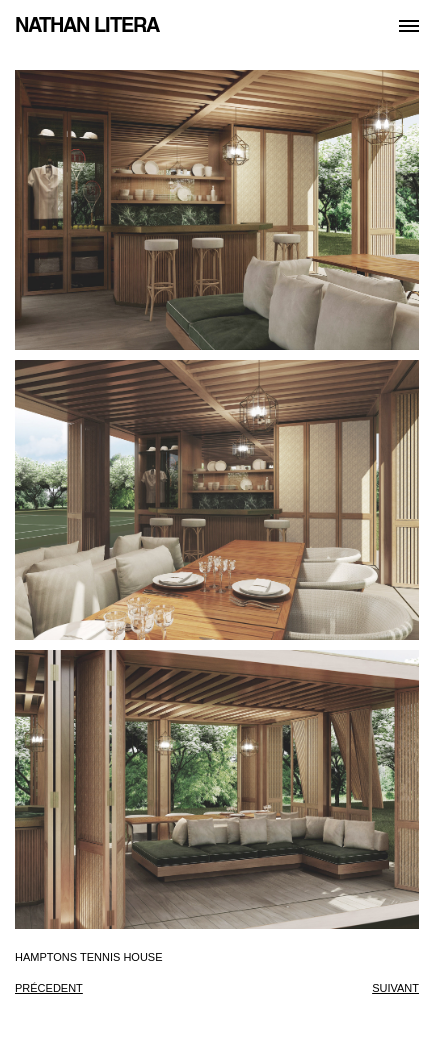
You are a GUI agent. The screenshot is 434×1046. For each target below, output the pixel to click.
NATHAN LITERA (87, 25)
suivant (395, 988)
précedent (49, 988)
